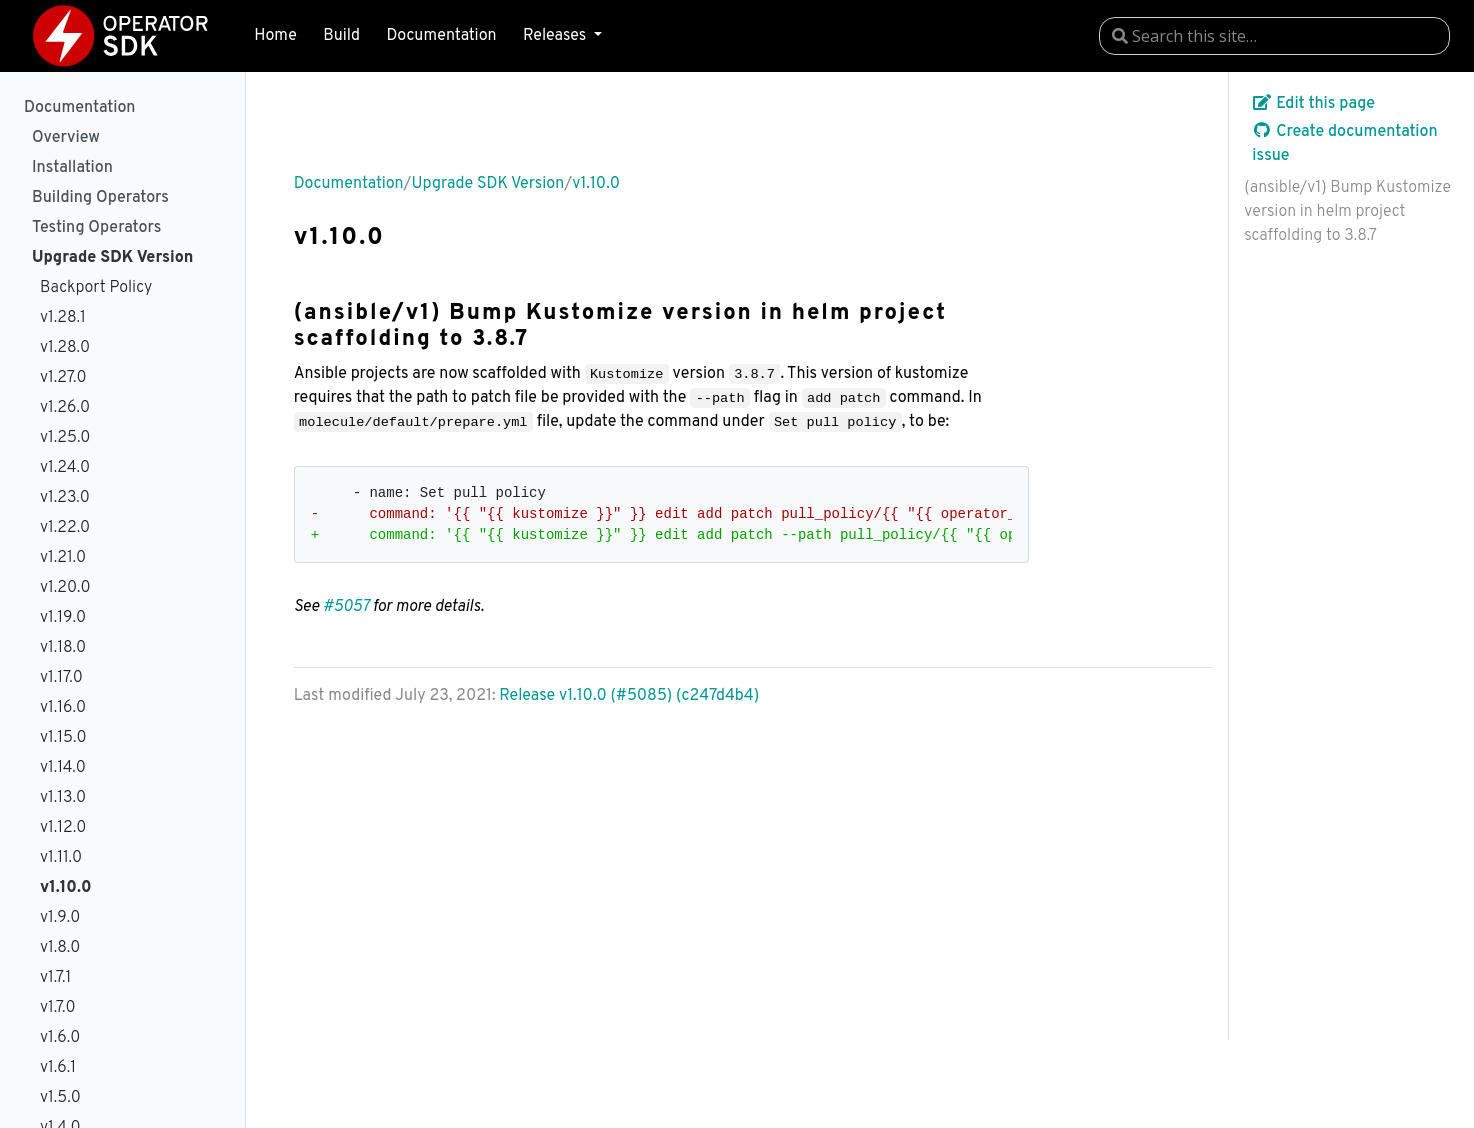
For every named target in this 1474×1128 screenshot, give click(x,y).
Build (341, 36)
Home (275, 36)
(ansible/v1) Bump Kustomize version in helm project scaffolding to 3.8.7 (1347, 212)
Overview (66, 138)
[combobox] (1274, 36)
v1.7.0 (58, 1008)
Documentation (442, 36)
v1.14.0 (63, 768)
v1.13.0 (63, 798)
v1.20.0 (65, 588)
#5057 (346, 607)
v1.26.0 (65, 408)
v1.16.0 (63, 708)
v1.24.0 (65, 468)
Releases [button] (556, 36)
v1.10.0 (66, 888)
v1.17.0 (61, 678)
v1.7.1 (55, 978)
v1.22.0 (65, 528)
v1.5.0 (60, 1098)
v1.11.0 (61, 858)
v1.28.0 (65, 348)
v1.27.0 (63, 378)
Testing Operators (96, 228)
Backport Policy (96, 288)
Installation (72, 168)
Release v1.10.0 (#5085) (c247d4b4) (629, 696)
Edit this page (1313, 104)
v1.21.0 (63, 558)
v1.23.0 (65, 498)
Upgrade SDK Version (112, 258)
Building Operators (100, 198)
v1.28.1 (63, 318)
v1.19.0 (63, 618)
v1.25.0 (65, 438)
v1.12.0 (63, 828)
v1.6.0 (60, 1038)
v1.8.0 (60, 948)
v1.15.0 (63, 738)
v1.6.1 (58, 1068)
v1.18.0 (63, 648)
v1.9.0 (60, 918)
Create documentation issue (1344, 144)
